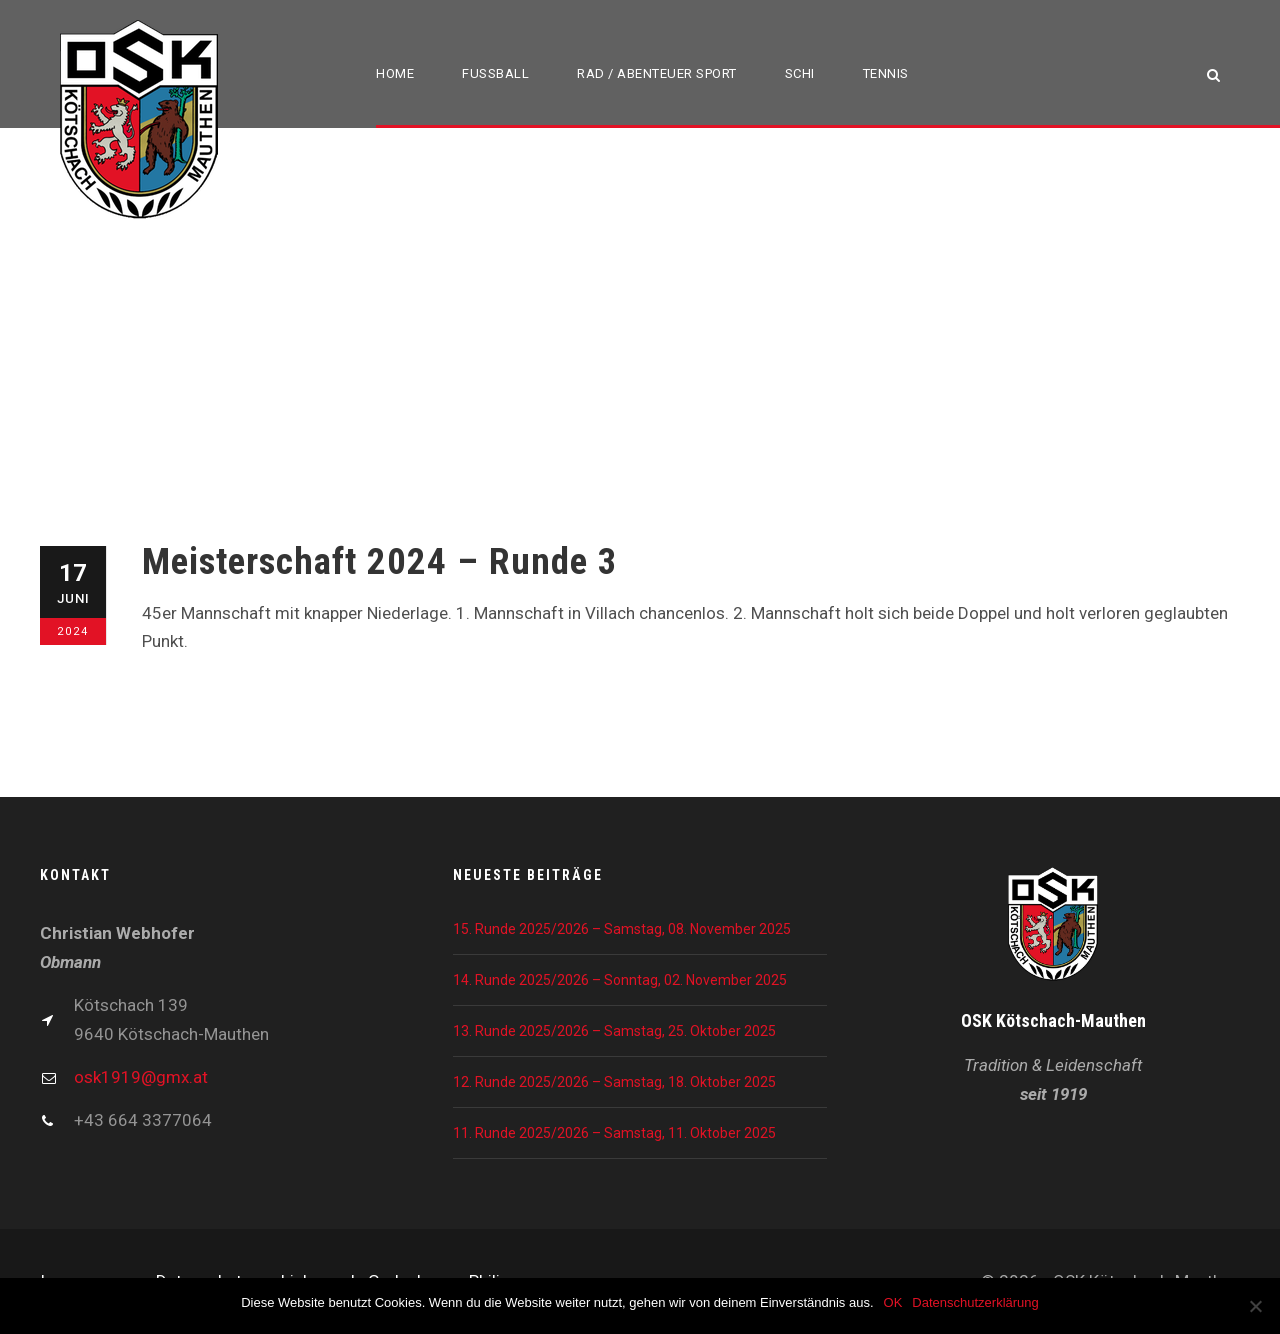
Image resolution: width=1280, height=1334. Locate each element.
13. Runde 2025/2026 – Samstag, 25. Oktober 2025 (614, 1031)
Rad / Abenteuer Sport (657, 73)
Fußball (495, 73)
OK (893, 1302)
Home (395, 73)
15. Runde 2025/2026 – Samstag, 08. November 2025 (622, 929)
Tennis (886, 73)
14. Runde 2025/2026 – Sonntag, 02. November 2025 (620, 980)
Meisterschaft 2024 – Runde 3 (380, 561)
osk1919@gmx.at (141, 1077)
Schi (800, 73)
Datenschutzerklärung (975, 1302)
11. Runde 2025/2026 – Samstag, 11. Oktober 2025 (614, 1133)
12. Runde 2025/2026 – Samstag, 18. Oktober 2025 (614, 1082)
